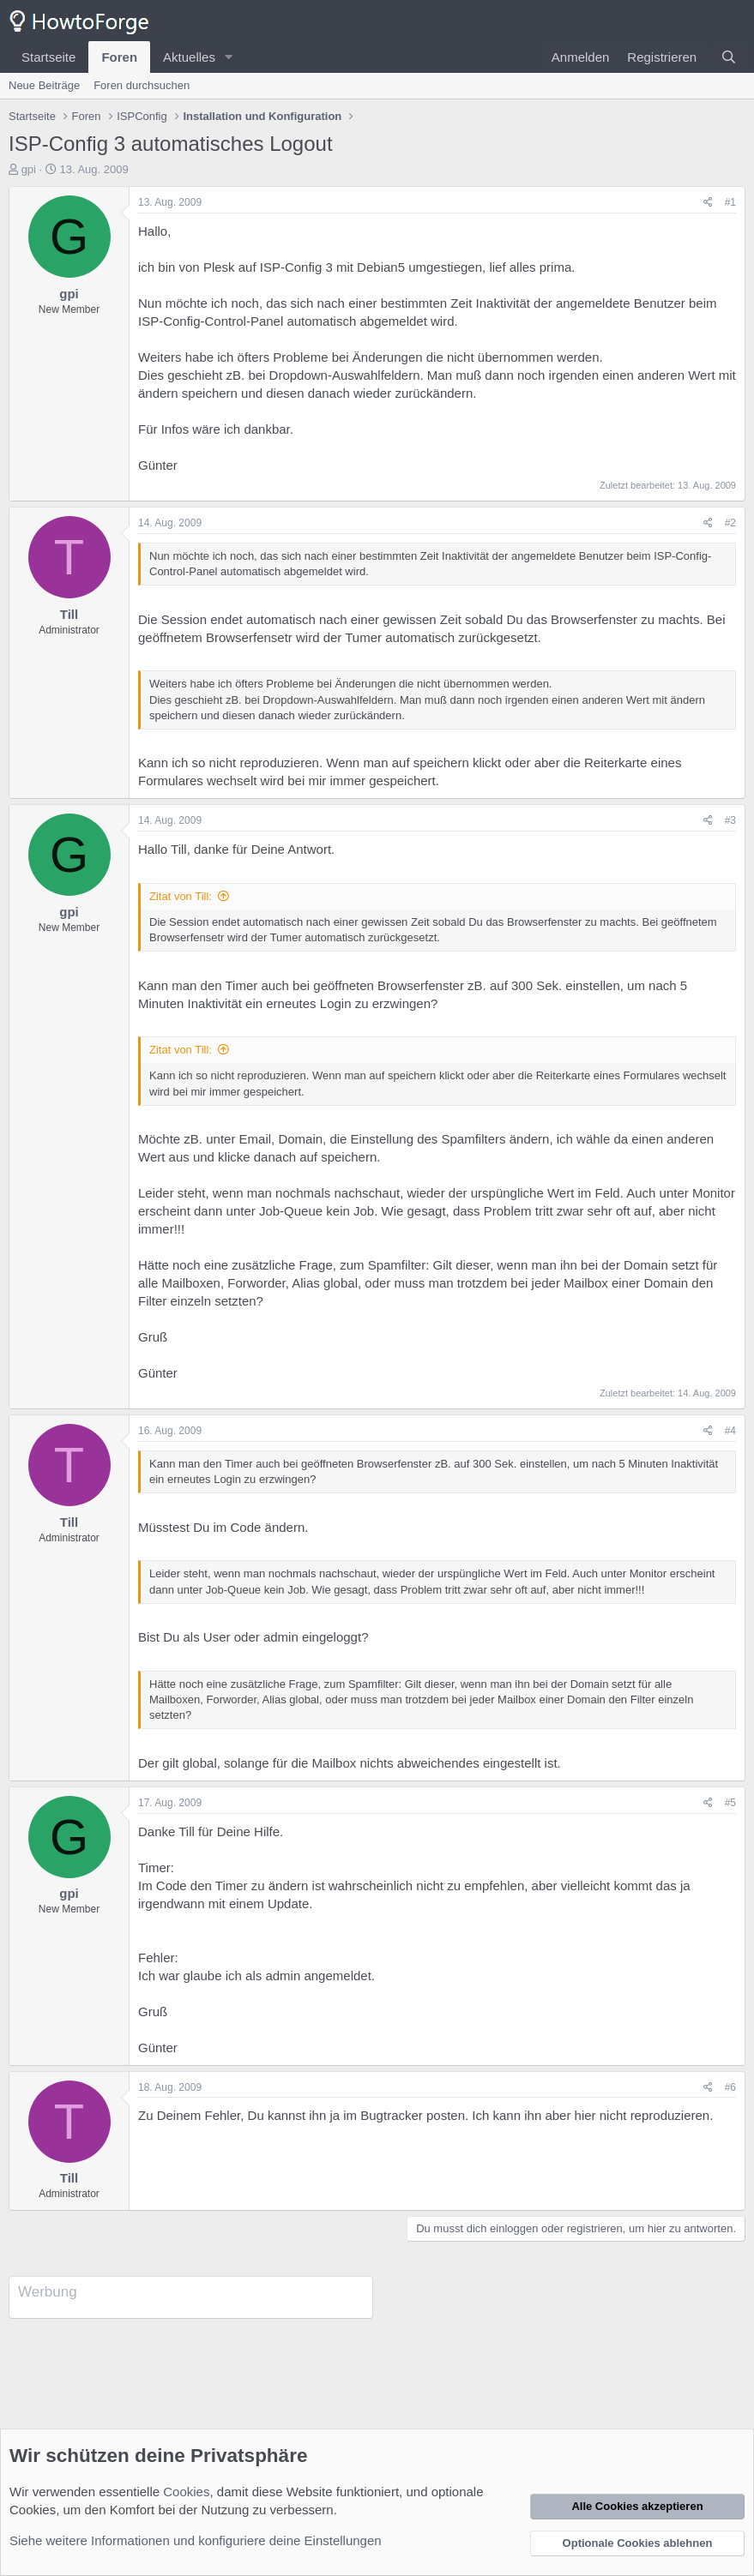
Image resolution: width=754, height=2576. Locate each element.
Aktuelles (189, 57)
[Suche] (728, 57)
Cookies (186, 2491)
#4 (730, 1431)
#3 (730, 820)
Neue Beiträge (44, 85)
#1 (730, 202)
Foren (119, 57)
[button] (229, 57)
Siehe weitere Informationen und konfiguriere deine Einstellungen (195, 2540)
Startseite (48, 57)
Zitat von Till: (180, 896)
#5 (730, 1803)
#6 (730, 2087)
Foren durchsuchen (141, 85)
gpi (28, 169)
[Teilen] (708, 203)
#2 (730, 523)
